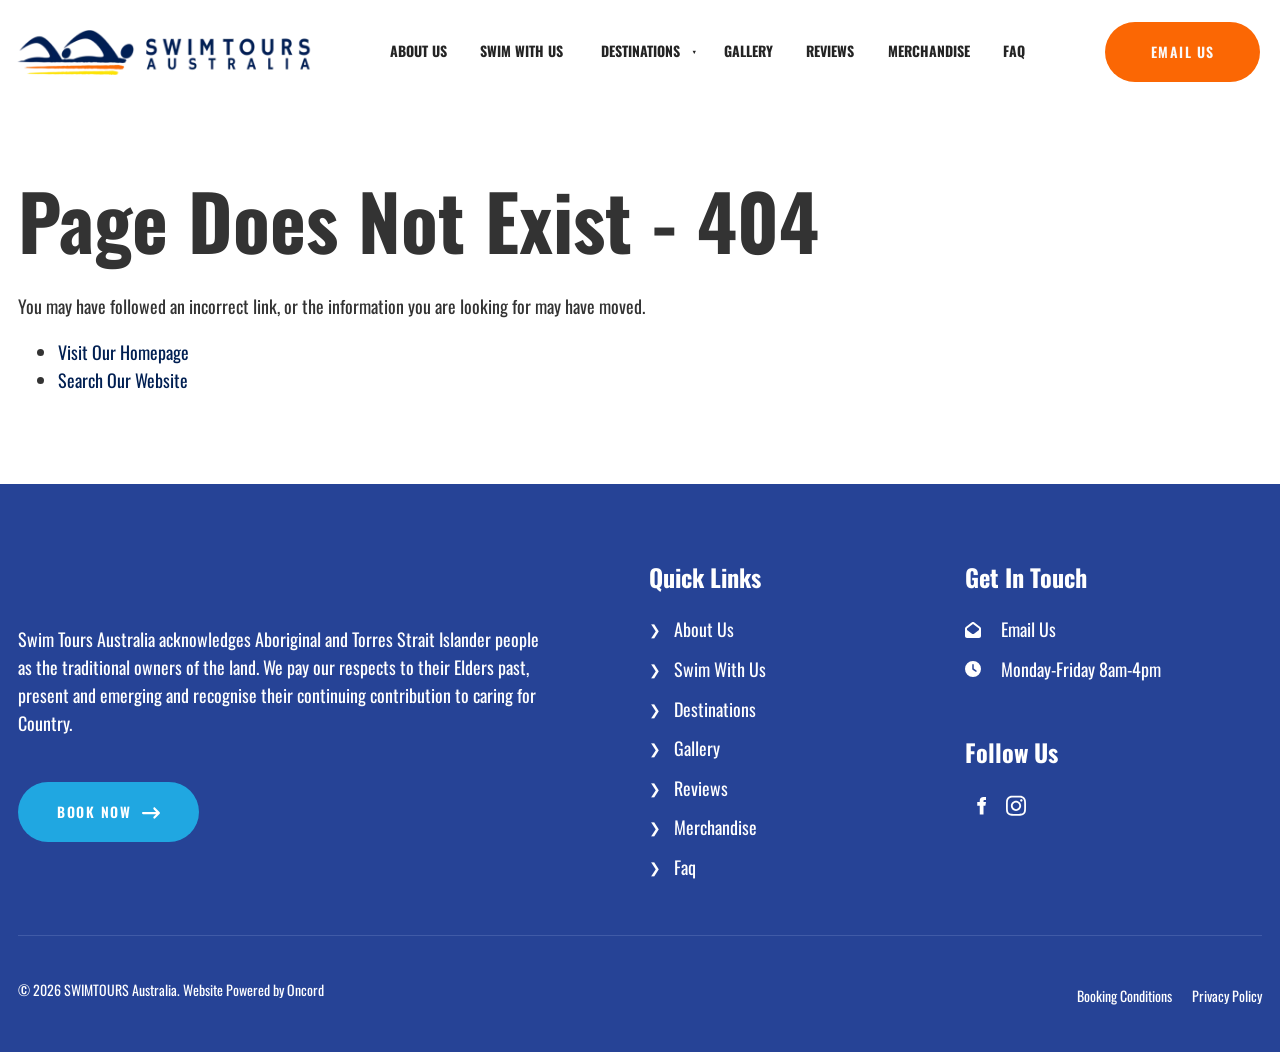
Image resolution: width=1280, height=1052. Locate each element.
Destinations (640, 50)
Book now (55, 795)
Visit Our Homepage (123, 352)
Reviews (830, 50)
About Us (418, 50)
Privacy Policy (1227, 996)
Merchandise (929, 50)
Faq (1014, 50)
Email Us (1137, 35)
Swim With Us (521, 50)
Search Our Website (123, 380)
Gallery (748, 50)
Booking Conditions (1124, 996)
